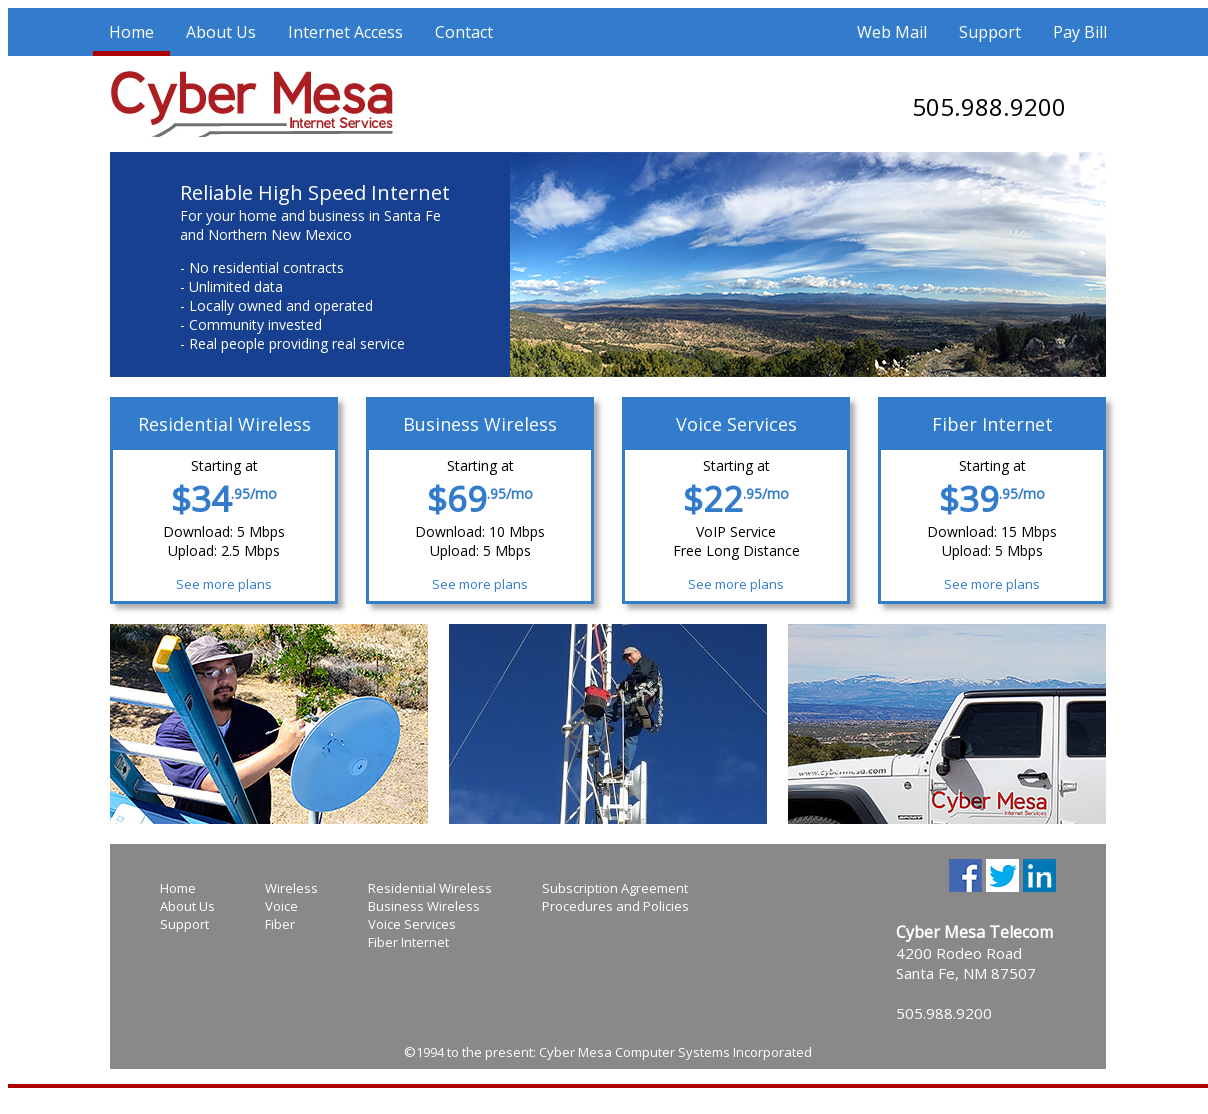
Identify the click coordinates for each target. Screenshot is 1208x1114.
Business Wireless (424, 906)
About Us (221, 32)
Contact (464, 32)
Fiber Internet (408, 942)
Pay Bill (1080, 32)
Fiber (280, 924)
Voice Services (412, 924)
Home (131, 32)
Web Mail (892, 32)
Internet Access (345, 32)
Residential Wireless (430, 888)
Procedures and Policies (615, 906)
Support (990, 32)
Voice (281, 906)
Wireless (291, 888)
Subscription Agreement (615, 888)
